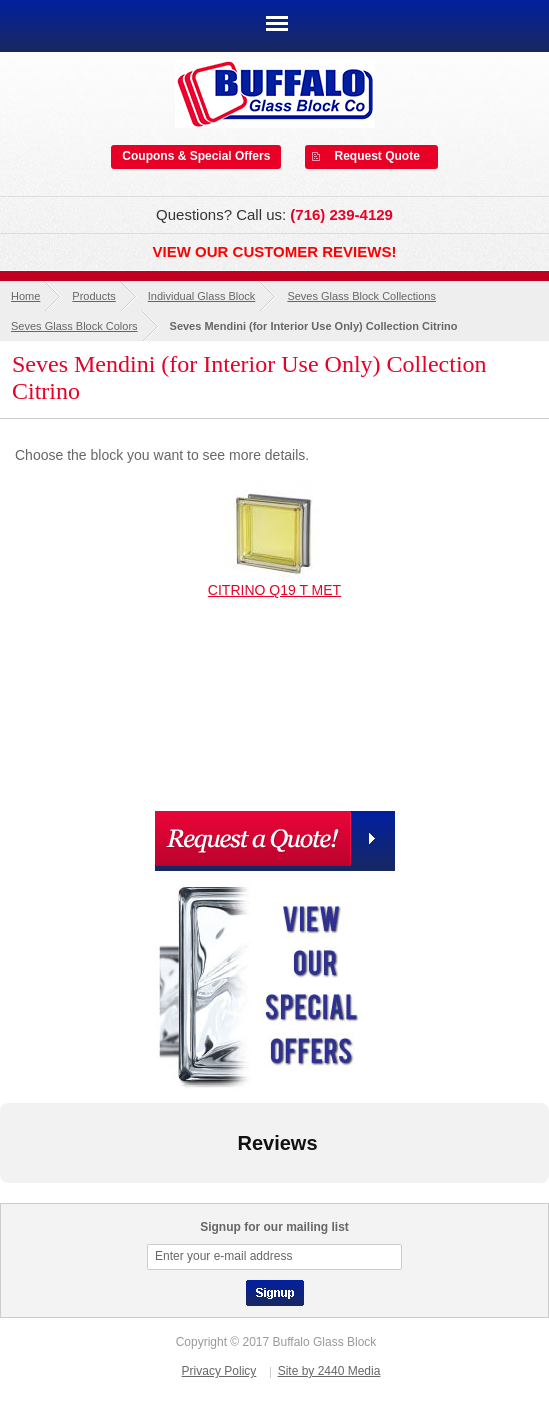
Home (25, 296)
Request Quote (377, 156)
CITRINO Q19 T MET (274, 590)
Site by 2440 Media (329, 1371)
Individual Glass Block (202, 296)
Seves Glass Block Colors (74, 326)
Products (93, 296)
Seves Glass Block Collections (361, 296)
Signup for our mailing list (274, 1227)
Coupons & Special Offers (196, 156)
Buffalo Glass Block (275, 93)
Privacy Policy (219, 1371)
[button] (16, 1203)
